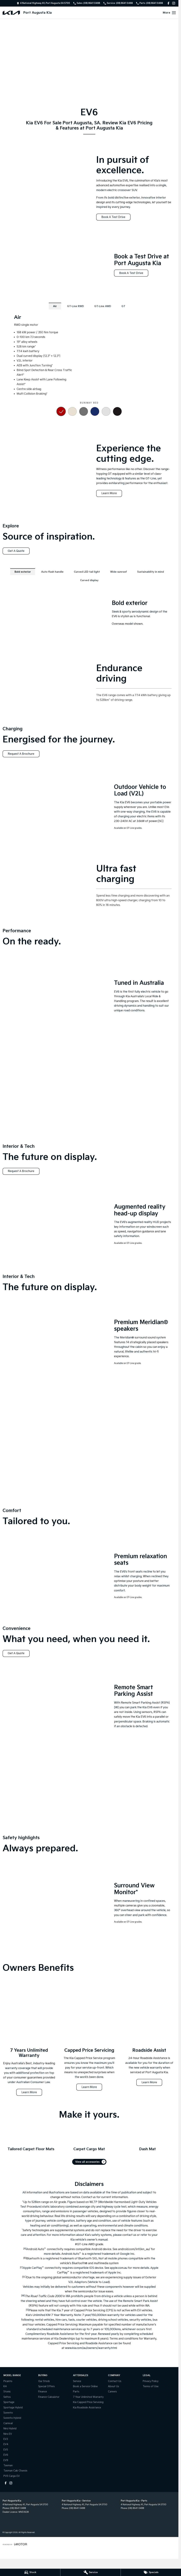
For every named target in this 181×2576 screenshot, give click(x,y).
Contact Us (114, 2381)
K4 (5, 2386)
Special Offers (46, 2386)
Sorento (8, 2412)
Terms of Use (151, 2386)
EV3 (5, 2439)
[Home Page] (11, 13)
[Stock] (30, 2572)
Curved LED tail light (87, 571)
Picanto (7, 2381)
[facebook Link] (168, 3)
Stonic (7, 2391)
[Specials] (151, 2572)
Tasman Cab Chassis (15, 2470)
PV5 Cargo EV (11, 2476)
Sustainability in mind (150, 571)
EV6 (5, 2454)
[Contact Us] (43, 3)
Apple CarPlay (33, 2268)
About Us (113, 2386)
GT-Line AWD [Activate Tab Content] (102, 306)
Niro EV (7, 2433)
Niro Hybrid (9, 2428)
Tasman (8, 2465)
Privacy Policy (151, 2381)
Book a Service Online (85, 2386)
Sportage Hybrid (13, 2407)
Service (77, 2381)
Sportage (8, 2402)
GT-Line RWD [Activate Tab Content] (75, 306)
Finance (42, 2391)
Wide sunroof (118, 571)
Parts (76, 2391)
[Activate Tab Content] (61, 412)
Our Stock (44, 2381)
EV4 (5, 2444)
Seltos (7, 2397)
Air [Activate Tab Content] (55, 306)
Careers (112, 2391)
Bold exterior (23, 571)
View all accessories (87, 2161)
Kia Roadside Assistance (87, 2407)
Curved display (89, 580)
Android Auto (36, 2249)
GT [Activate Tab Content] (123, 306)
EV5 (5, 2449)
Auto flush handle (52, 571)
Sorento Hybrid (12, 2417)
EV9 (5, 2460)
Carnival (8, 2423)
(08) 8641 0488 (18, 2508)
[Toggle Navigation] (169, 12)
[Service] (90, 2572)
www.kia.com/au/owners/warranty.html (91, 2348)
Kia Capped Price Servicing (88, 2402)
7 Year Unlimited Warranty (88, 2397)
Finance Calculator (48, 2397)
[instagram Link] (173, 3)
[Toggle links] (15, 2544)
